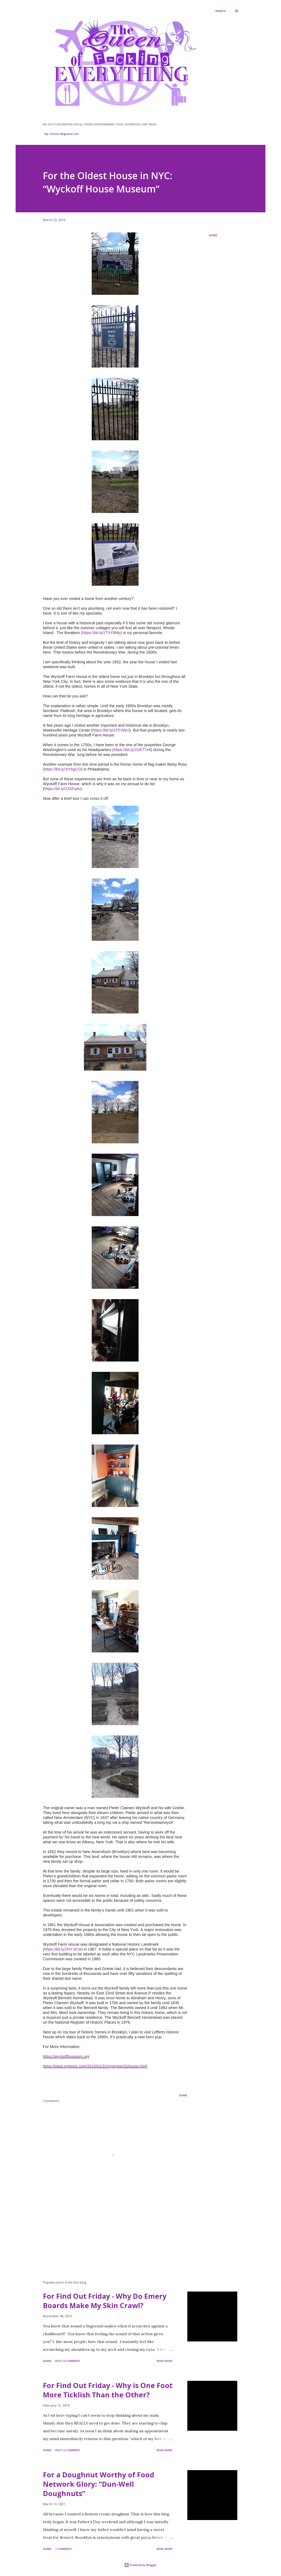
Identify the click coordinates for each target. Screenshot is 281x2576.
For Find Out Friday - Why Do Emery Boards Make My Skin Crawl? (104, 2300)
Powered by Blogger (140, 2565)
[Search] (220, 11)
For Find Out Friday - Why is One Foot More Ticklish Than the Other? (108, 2390)
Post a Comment (67, 2361)
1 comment (63, 2549)
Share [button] (213, 235)
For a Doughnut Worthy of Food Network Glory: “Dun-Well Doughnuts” (98, 2484)
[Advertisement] (109, 2231)
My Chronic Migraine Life (61, 134)
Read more (165, 2361)
